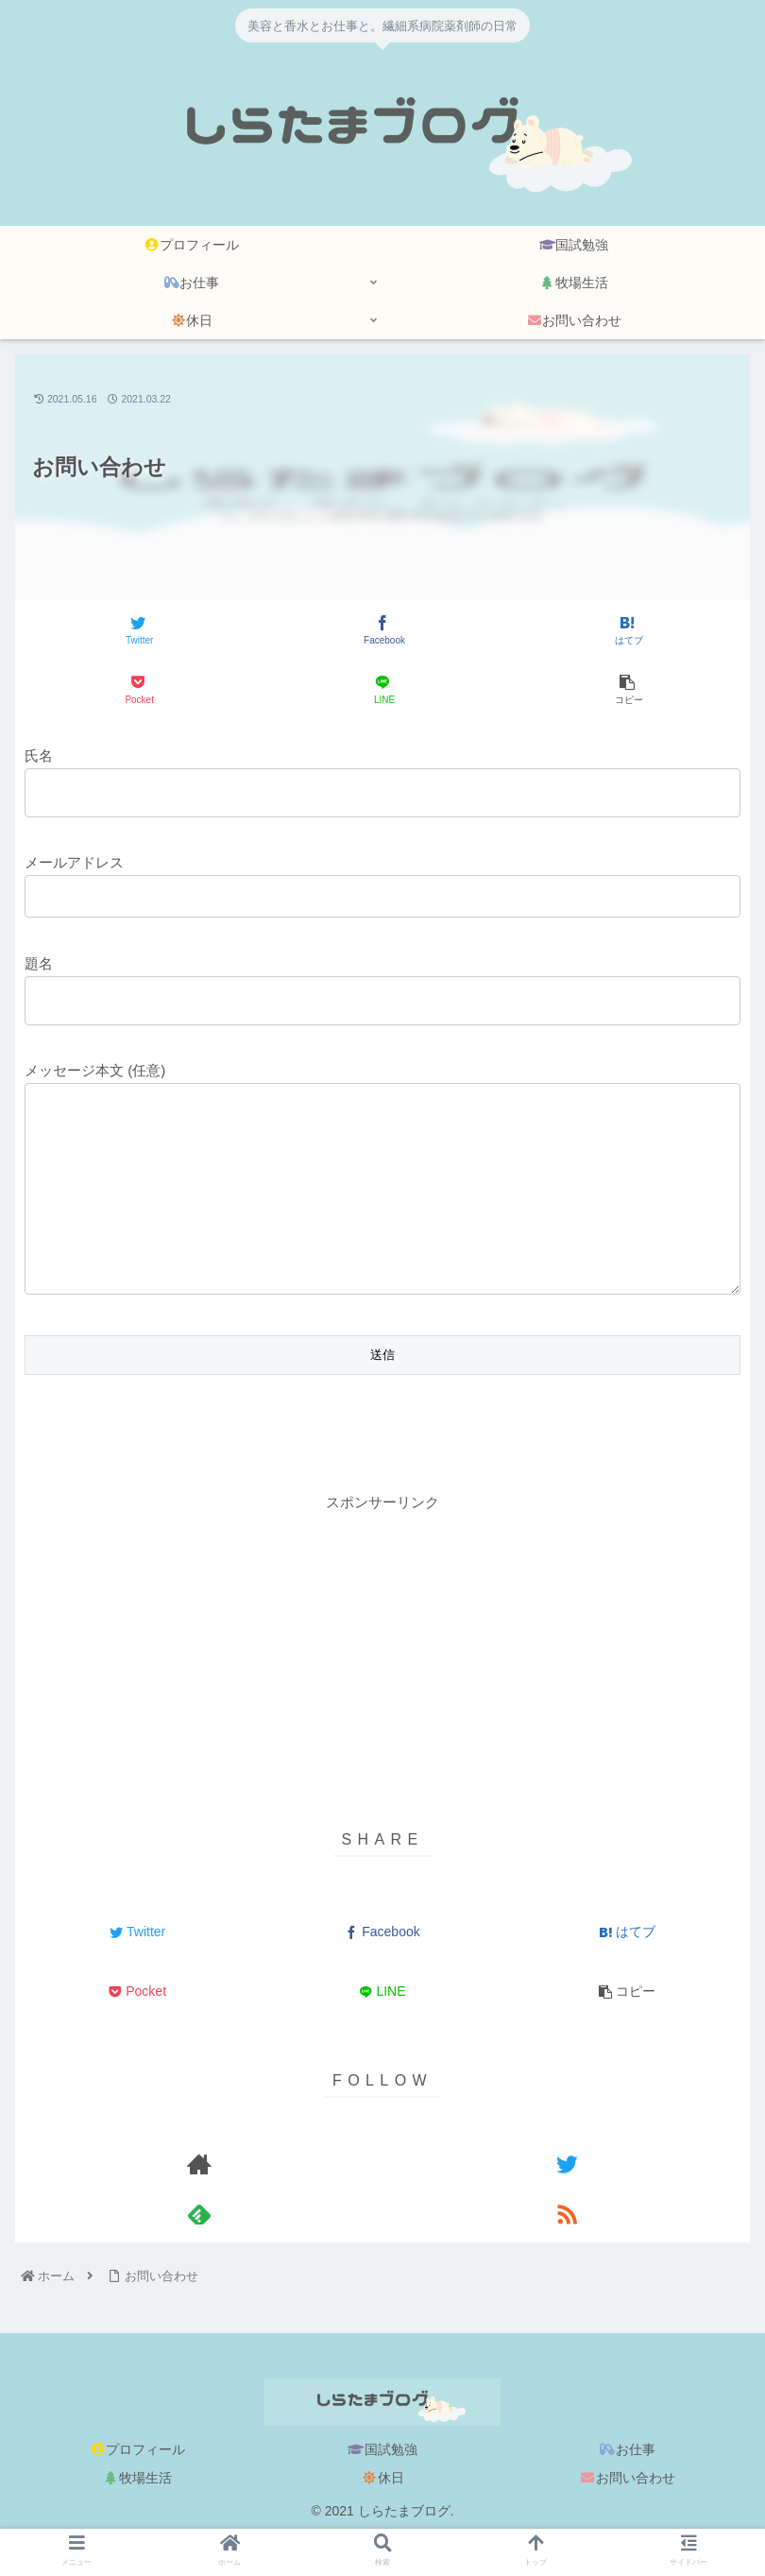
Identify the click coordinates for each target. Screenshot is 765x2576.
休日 (382, 2515)
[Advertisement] (382, 1685)
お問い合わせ (628, 2515)
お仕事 (628, 2487)
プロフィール (138, 2487)
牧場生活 (138, 2515)
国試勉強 (382, 2487)
